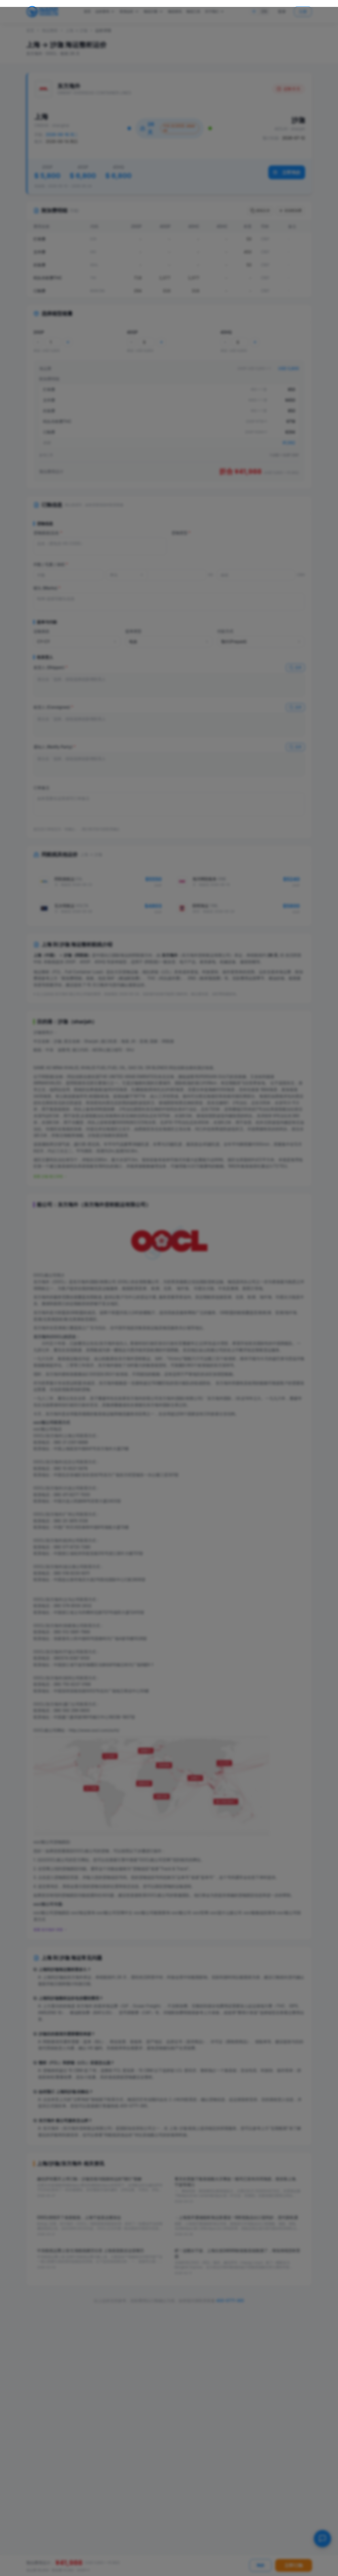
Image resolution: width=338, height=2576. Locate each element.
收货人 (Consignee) (53, 707)
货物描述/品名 (47, 532)
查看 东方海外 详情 (50, 1929)
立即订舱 (293, 2565)
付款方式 (225, 631)
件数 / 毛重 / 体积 (50, 564)
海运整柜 (50, 30)
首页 (87, 11)
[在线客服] (322, 2538)
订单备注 (41, 787)
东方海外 (54, 1704)
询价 (260, 2565)
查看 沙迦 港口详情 (50, 1176)
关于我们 (214, 11)
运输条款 (41, 631)
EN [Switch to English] (264, 11)
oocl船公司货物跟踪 (51, 1912)
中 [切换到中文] (254, 11)
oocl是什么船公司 (226, 1912)
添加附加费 (290, 210)
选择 (295, 667)
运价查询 (105, 11)
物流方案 (153, 11)
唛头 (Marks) (47, 588)
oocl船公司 (181, 1912)
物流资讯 (175, 11)
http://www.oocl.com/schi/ (94, 1730)
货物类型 (181, 532)
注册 (303, 11)
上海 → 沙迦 (76, 30)
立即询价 (287, 172)
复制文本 (260, 210)
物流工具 (193, 11)
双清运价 (129, 11)
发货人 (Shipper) (50, 667)
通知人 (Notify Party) (54, 746)
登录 (282, 11)
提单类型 (133, 631)
